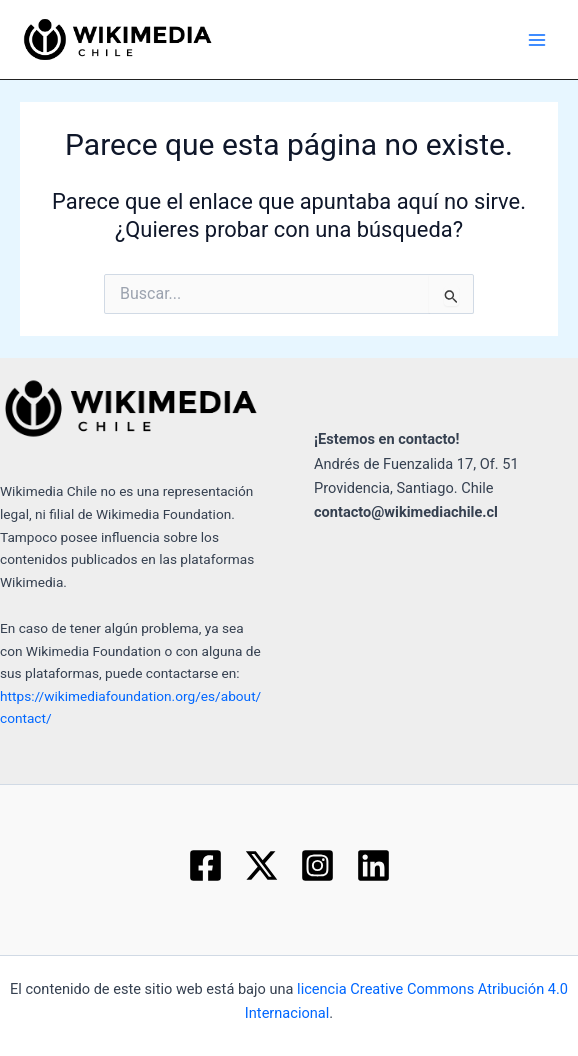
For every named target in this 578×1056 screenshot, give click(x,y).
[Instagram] (317, 865)
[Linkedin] (373, 865)
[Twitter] (261, 865)
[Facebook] (205, 865)
